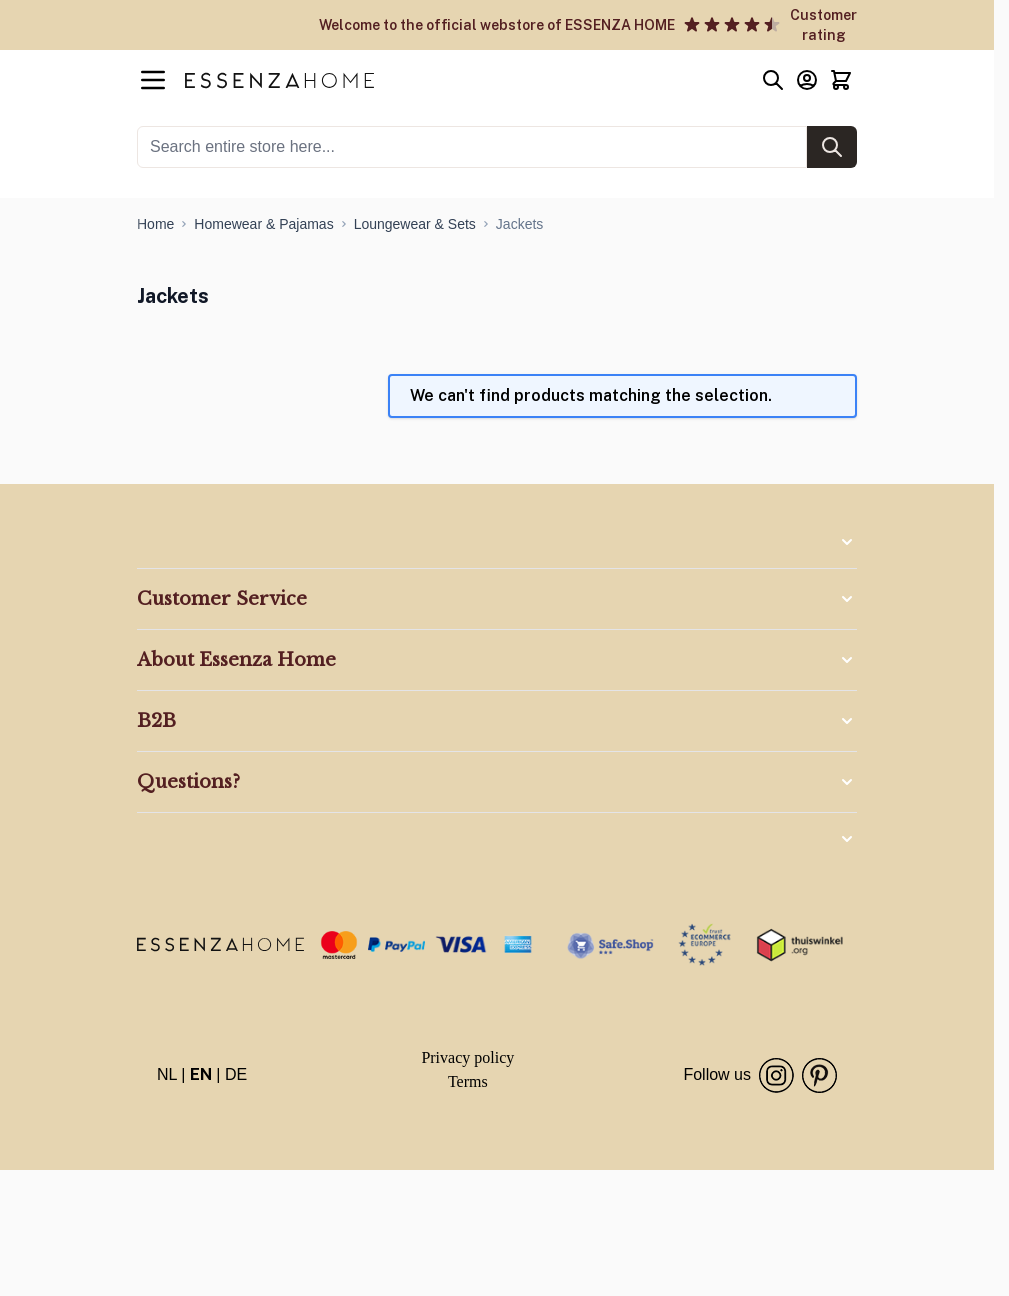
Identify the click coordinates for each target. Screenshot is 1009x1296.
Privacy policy (467, 1057)
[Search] (832, 147)
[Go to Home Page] (155, 224)
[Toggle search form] (773, 80)
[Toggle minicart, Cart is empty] (841, 80)
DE (236, 1074)
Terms (468, 1081)
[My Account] (807, 80)
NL (167, 1074)
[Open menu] (153, 80)
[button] (497, 542)
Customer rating (823, 25)
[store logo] (220, 944)
